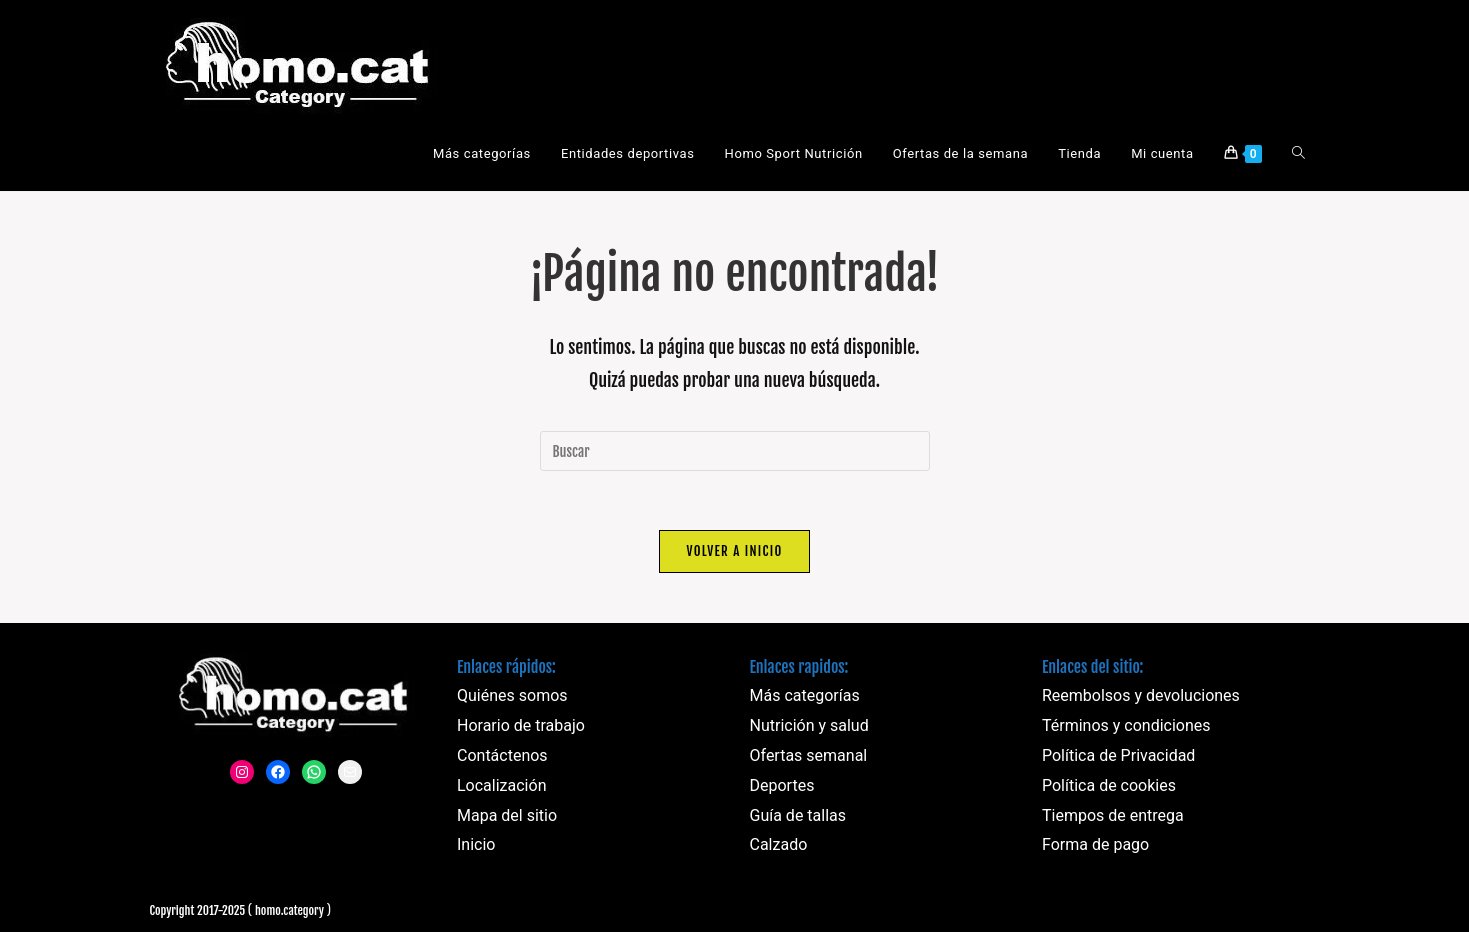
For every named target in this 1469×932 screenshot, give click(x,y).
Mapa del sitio (507, 816)
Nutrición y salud (809, 727)
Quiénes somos (512, 697)
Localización (501, 786)
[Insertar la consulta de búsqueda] (735, 451)
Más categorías (805, 697)
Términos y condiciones (1126, 727)
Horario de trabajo (521, 727)
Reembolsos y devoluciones (1141, 697)
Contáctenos (502, 757)
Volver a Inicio (734, 552)
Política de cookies (1109, 786)
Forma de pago (1095, 846)
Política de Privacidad (1118, 757)
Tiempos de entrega (1113, 816)
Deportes (782, 786)
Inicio (476, 846)
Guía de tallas (798, 816)
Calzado (779, 846)
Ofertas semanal (809, 757)
